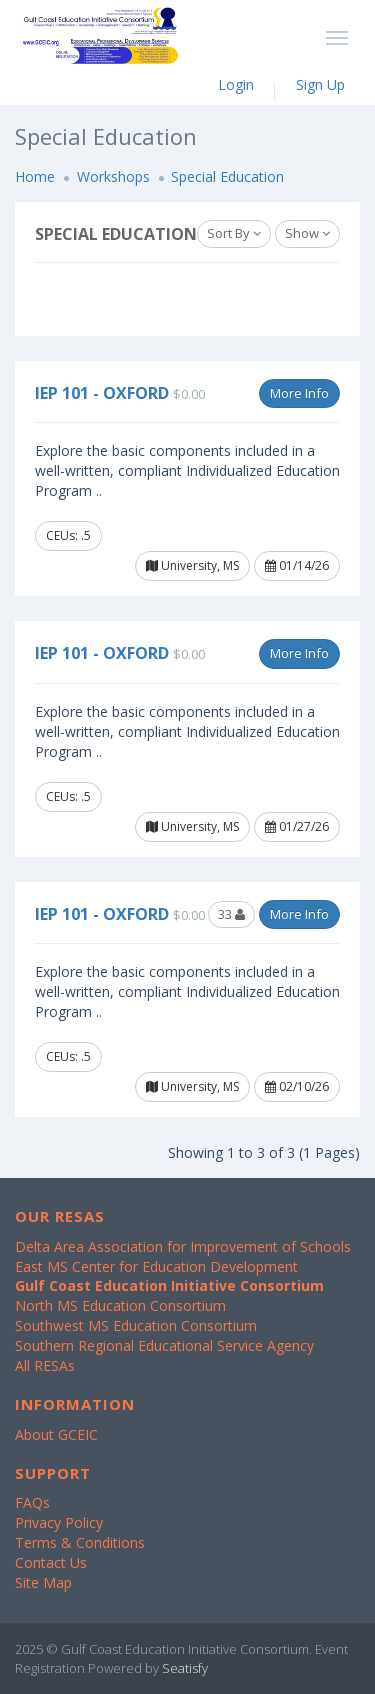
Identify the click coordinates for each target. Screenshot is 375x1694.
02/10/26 (297, 1086)
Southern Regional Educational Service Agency (164, 1345)
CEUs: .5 (68, 535)
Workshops (113, 176)
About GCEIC (56, 1434)
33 (231, 914)
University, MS (192, 565)
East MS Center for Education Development (156, 1266)
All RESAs (45, 1365)
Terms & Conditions (80, 1542)
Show (307, 233)
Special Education (227, 176)
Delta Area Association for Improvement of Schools (183, 1246)
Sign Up (320, 84)
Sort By (234, 233)
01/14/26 (297, 565)
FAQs (32, 1502)
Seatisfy (185, 1668)
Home (35, 176)
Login (236, 84)
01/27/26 (297, 826)
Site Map (43, 1582)
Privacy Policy (59, 1522)
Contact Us (51, 1562)
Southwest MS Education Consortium (136, 1325)
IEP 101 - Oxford (102, 393)
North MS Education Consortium (120, 1305)
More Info (299, 393)
